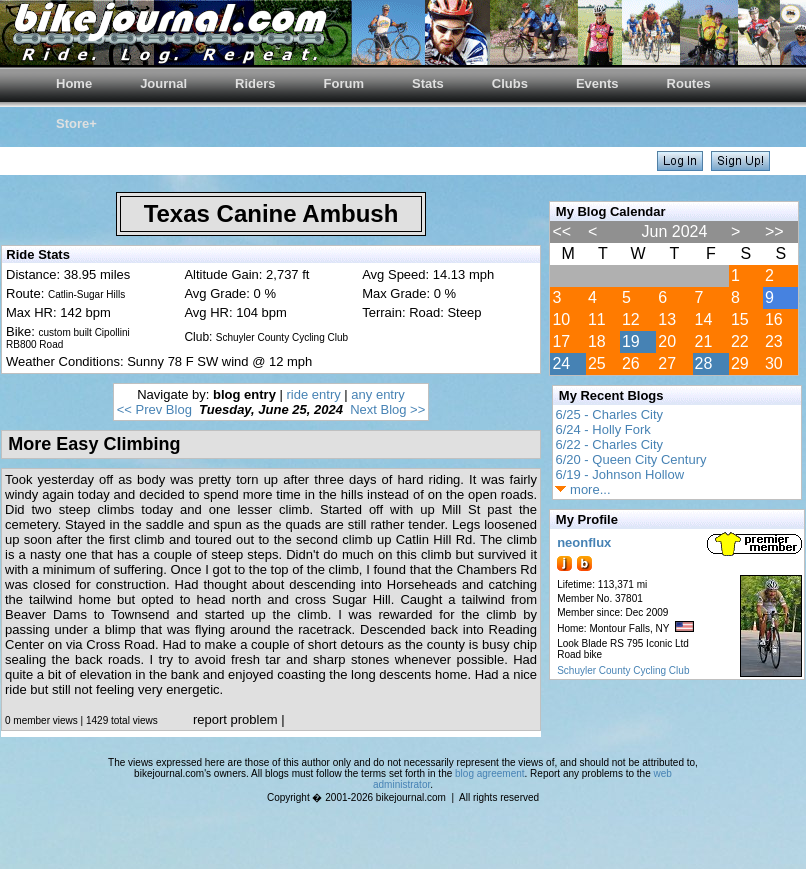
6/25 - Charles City (609, 414)
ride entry (314, 394)
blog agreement (490, 773)
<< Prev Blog (154, 409)
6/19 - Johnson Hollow (619, 474)
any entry (377, 394)
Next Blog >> (387, 409)
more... (582, 489)
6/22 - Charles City (609, 444)
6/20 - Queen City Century (630, 459)
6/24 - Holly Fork (602, 429)
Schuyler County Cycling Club (623, 670)
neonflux (584, 542)
